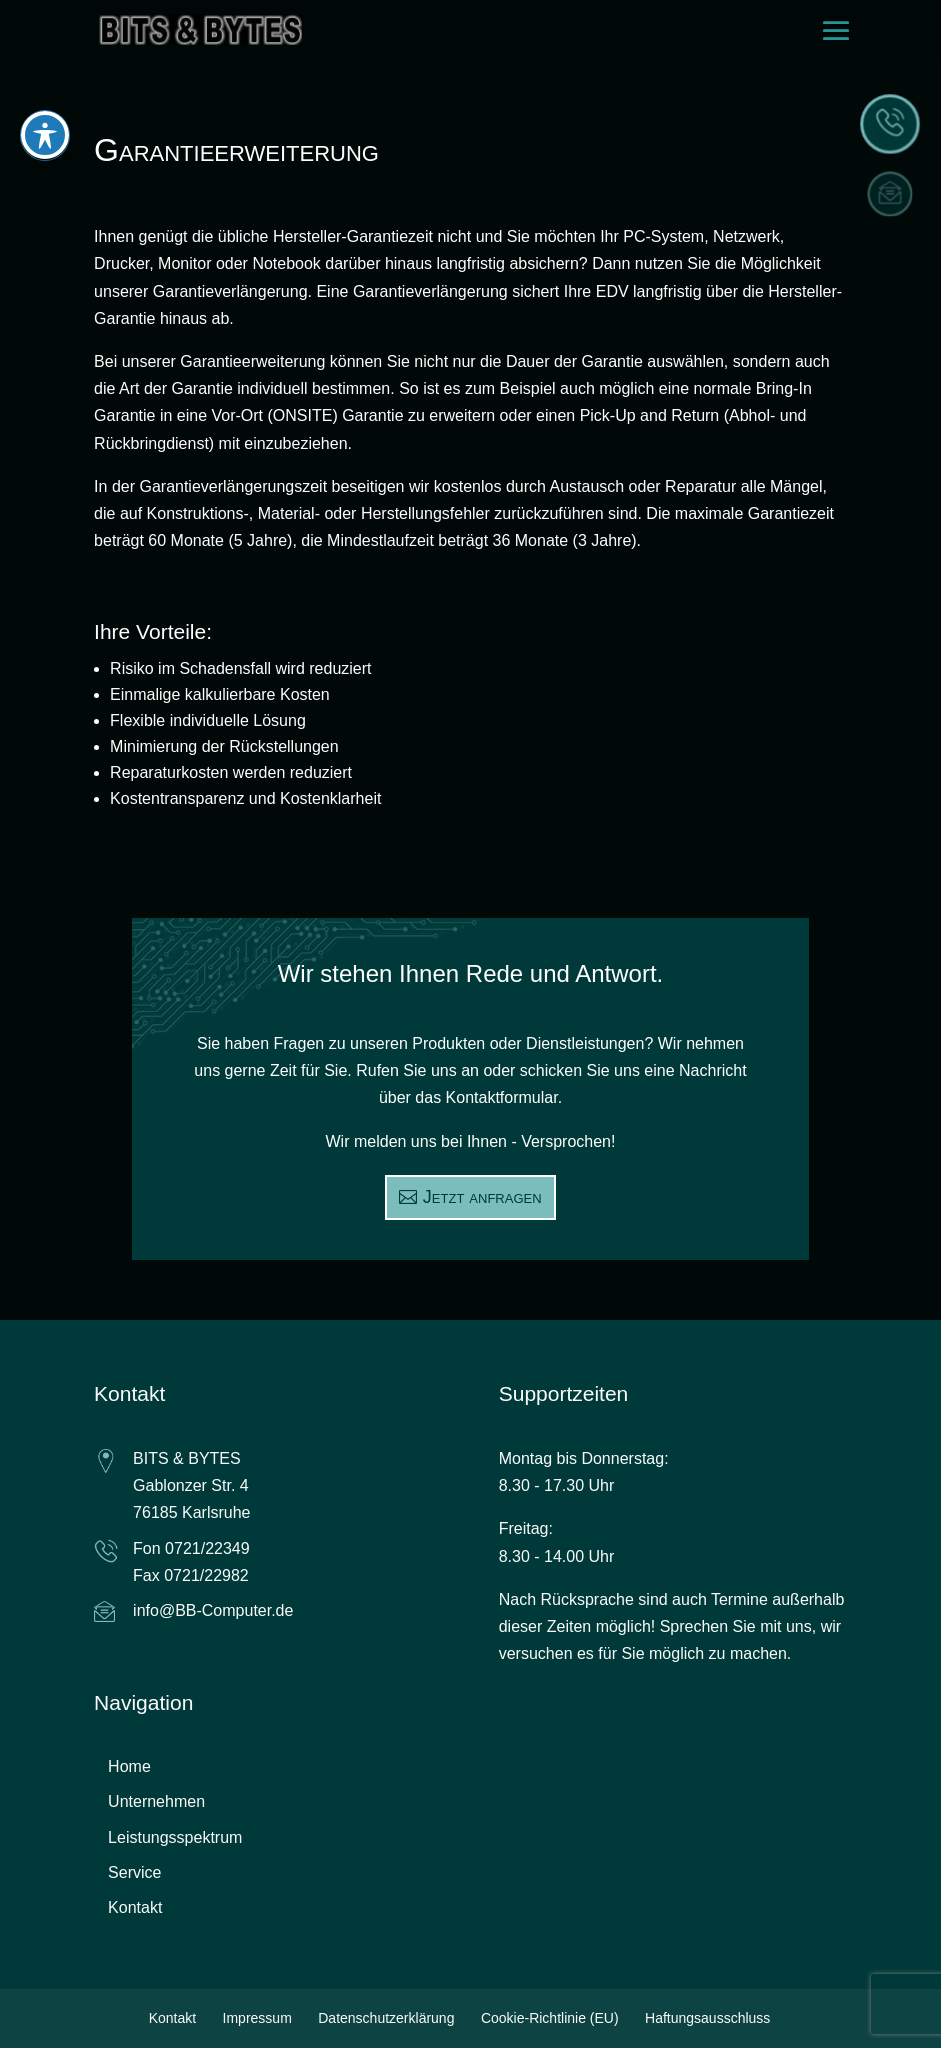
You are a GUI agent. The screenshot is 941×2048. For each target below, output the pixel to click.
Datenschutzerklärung (386, 2018)
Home (129, 1766)
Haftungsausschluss (707, 2018)
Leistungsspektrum (175, 1837)
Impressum (257, 2018)
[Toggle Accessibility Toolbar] (45, 109)
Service (134, 1872)
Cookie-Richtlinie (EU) (550, 2018)
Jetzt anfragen (482, 1197)
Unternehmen (156, 1801)
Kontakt (135, 1907)
